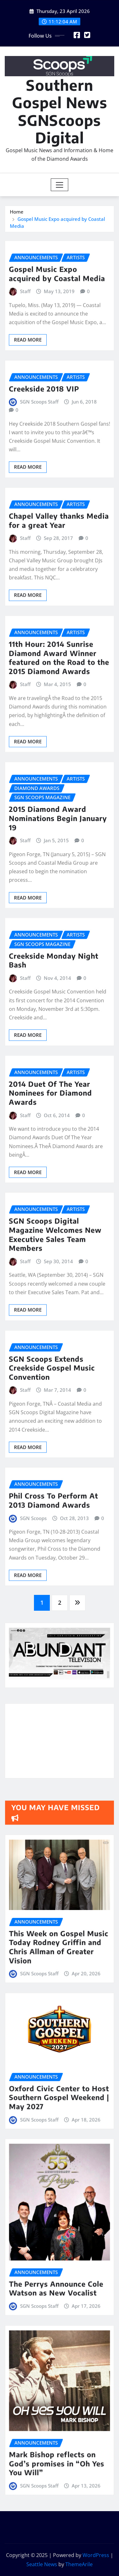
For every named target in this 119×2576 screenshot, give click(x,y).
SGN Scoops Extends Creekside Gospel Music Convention (52, 1482)
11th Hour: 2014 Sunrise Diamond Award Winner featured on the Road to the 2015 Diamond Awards (59, 781)
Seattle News (41, 2564)
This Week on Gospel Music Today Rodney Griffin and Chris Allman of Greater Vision (59, 1922)
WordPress (96, 2555)
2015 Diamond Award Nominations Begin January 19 (58, 949)
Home (16, 211)
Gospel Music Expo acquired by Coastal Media (57, 373)
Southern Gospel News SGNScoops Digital (59, 111)
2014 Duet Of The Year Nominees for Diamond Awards (50, 1207)
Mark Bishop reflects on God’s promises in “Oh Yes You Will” (58, 2430)
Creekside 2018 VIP (44, 494)
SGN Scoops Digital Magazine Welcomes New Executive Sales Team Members (55, 1350)
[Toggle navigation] (59, 184)
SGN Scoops (33, 1625)
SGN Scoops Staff (39, 508)
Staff (25, 390)
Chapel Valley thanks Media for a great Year (59, 628)
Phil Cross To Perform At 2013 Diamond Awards (53, 1607)
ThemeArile (79, 2564)
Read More (28, 439)
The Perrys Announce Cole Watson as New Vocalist (58, 2249)
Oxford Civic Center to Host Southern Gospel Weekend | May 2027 (59, 2074)
